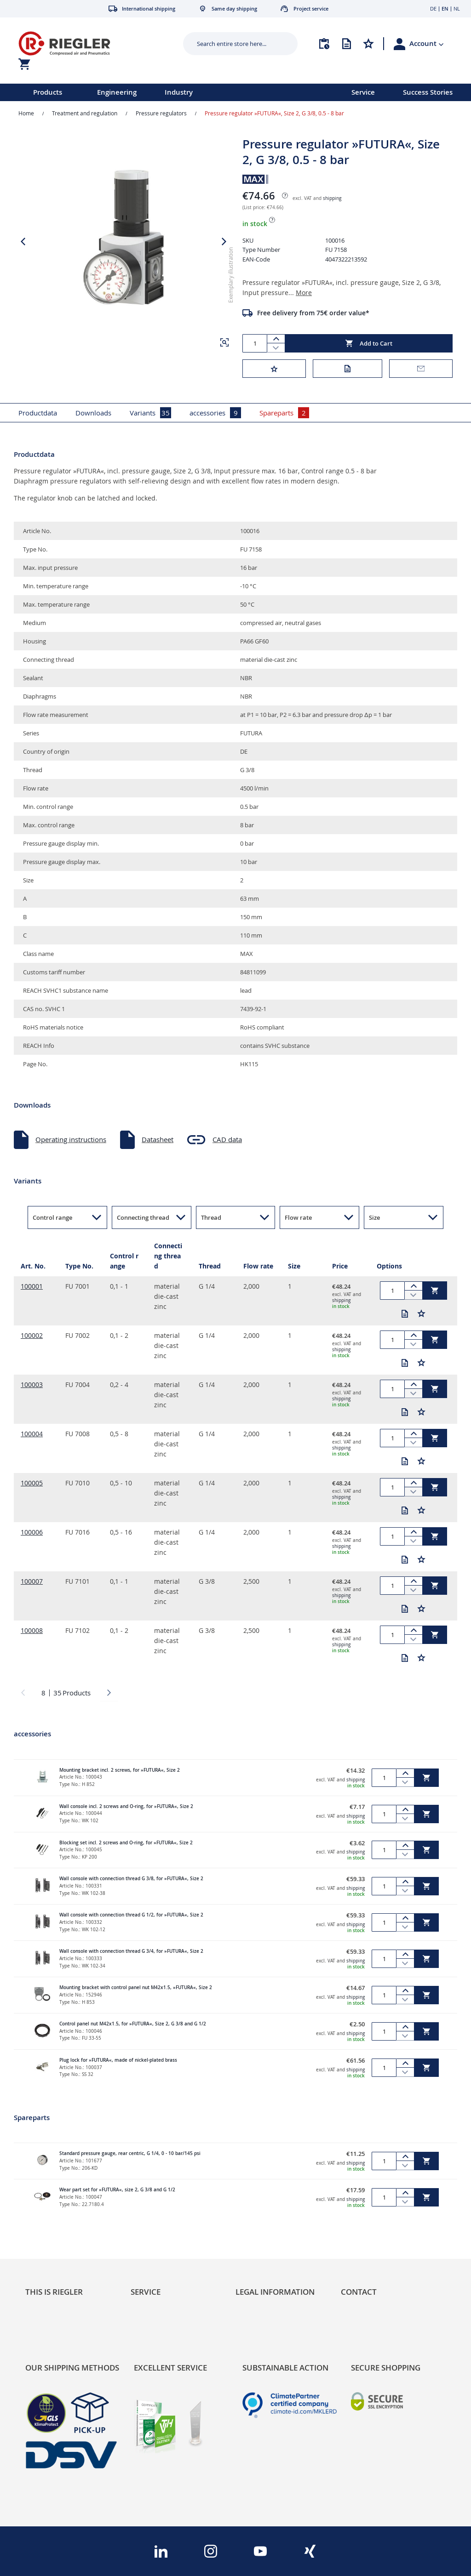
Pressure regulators (161, 113)
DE (433, 8)
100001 (32, 1286)
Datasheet (157, 1139)
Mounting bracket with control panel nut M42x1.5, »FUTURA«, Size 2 (135, 1987)
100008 (32, 1630)
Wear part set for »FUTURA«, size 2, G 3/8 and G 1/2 (117, 2190)
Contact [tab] (359, 2291)
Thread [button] (211, 1217)
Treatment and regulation (84, 113)
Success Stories (428, 92)
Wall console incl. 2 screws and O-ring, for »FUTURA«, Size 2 (126, 1806)
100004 (32, 1433)
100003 (32, 1384)
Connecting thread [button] (143, 1217)
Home (26, 113)
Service (363, 92)
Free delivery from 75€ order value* (313, 312)
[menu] (163, 92)
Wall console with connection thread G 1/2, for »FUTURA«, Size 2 (131, 1915)
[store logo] (90, 43)
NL (457, 8)
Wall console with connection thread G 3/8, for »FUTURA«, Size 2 (131, 1879)
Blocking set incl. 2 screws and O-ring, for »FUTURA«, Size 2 (126, 1843)
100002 (32, 1335)
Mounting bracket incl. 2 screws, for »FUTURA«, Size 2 (119, 1770)
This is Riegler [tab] (54, 2291)
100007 (32, 1581)
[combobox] (233, 43)
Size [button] (374, 1217)
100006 (32, 1532)
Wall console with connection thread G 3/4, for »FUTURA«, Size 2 (131, 1951)
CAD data (227, 1139)
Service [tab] (146, 2291)
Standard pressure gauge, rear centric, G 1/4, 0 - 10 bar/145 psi (130, 2153)
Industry (179, 92)
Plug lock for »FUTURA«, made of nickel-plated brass (118, 2060)
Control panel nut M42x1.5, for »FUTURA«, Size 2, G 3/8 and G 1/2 (132, 2024)
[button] (426, 43)
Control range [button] (52, 1217)
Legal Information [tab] (275, 2291)
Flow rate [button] (298, 1217)
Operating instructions (70, 1139)
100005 (32, 1482)
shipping (332, 198)
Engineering (117, 92)
